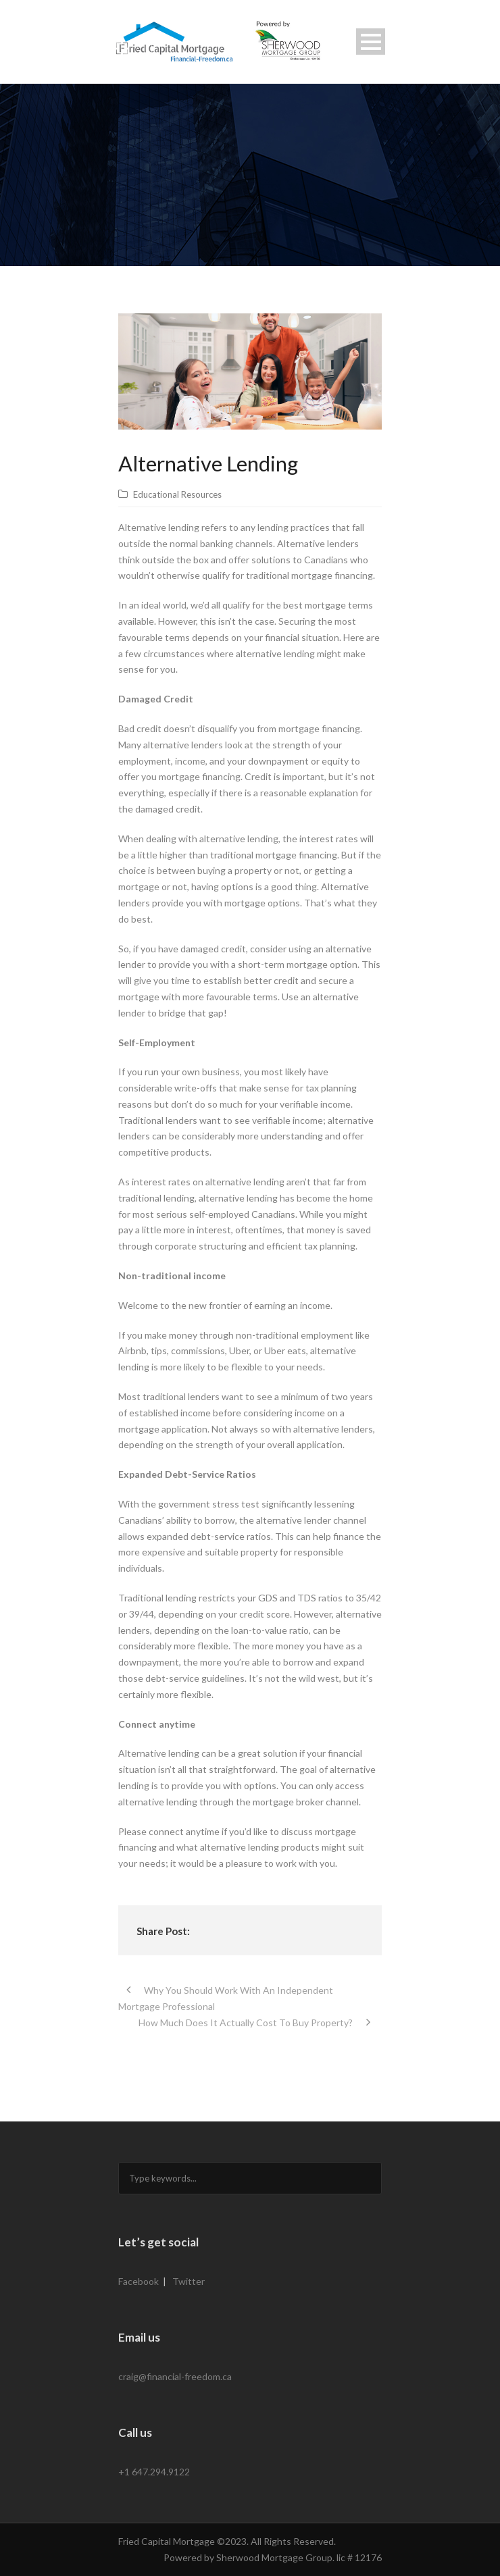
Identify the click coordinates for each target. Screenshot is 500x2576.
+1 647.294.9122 (154, 2471)
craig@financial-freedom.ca (175, 2376)
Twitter (188, 2281)
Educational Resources (177, 494)
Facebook (138, 2281)
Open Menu (370, 41)
